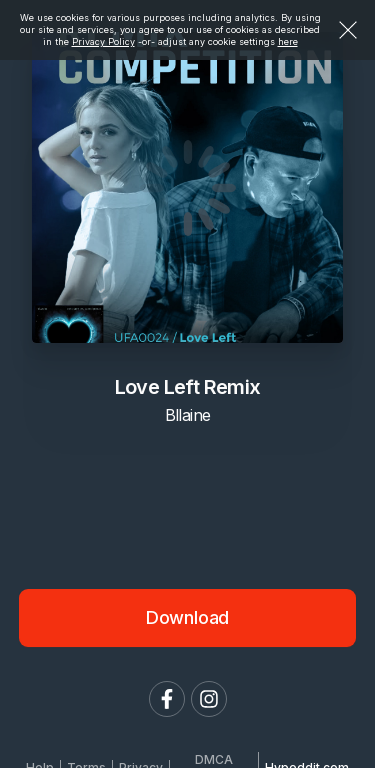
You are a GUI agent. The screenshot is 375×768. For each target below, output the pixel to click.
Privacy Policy (103, 41)
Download (188, 617)
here (288, 41)
